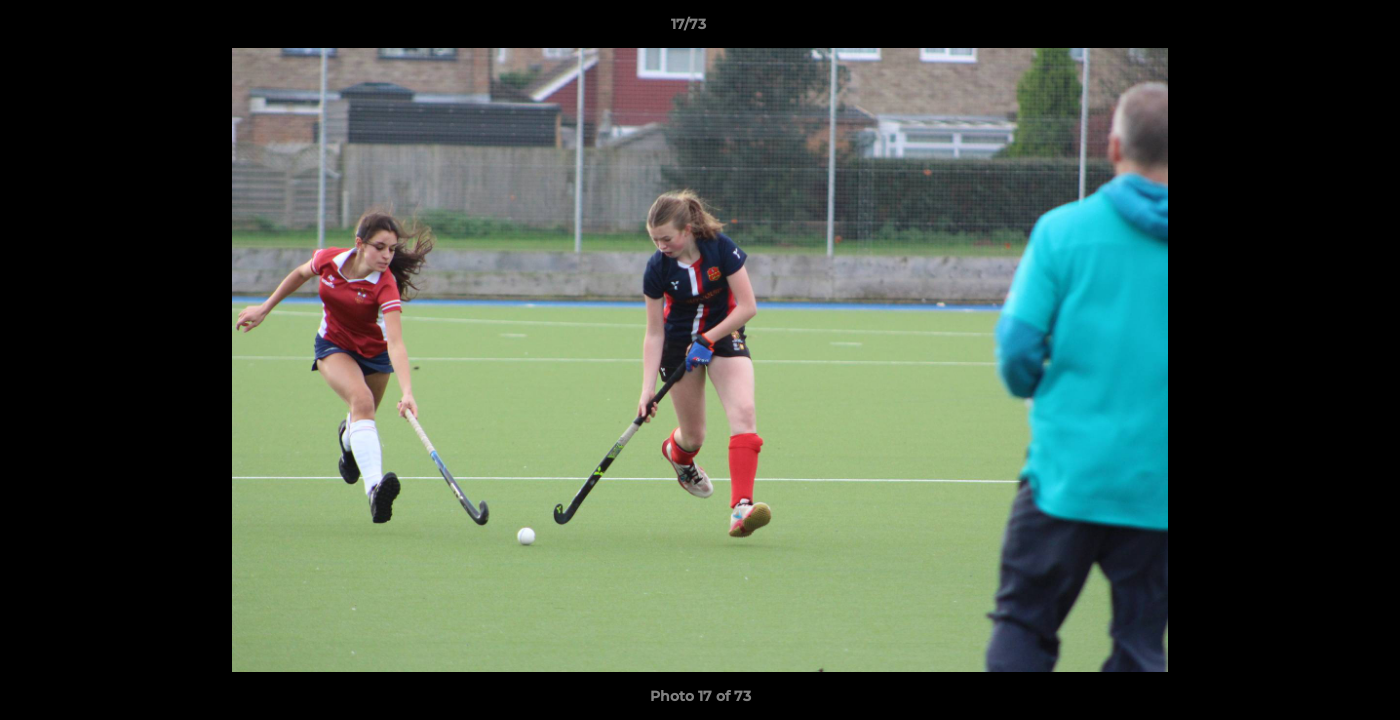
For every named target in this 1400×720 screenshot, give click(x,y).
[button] (1316, 29)
